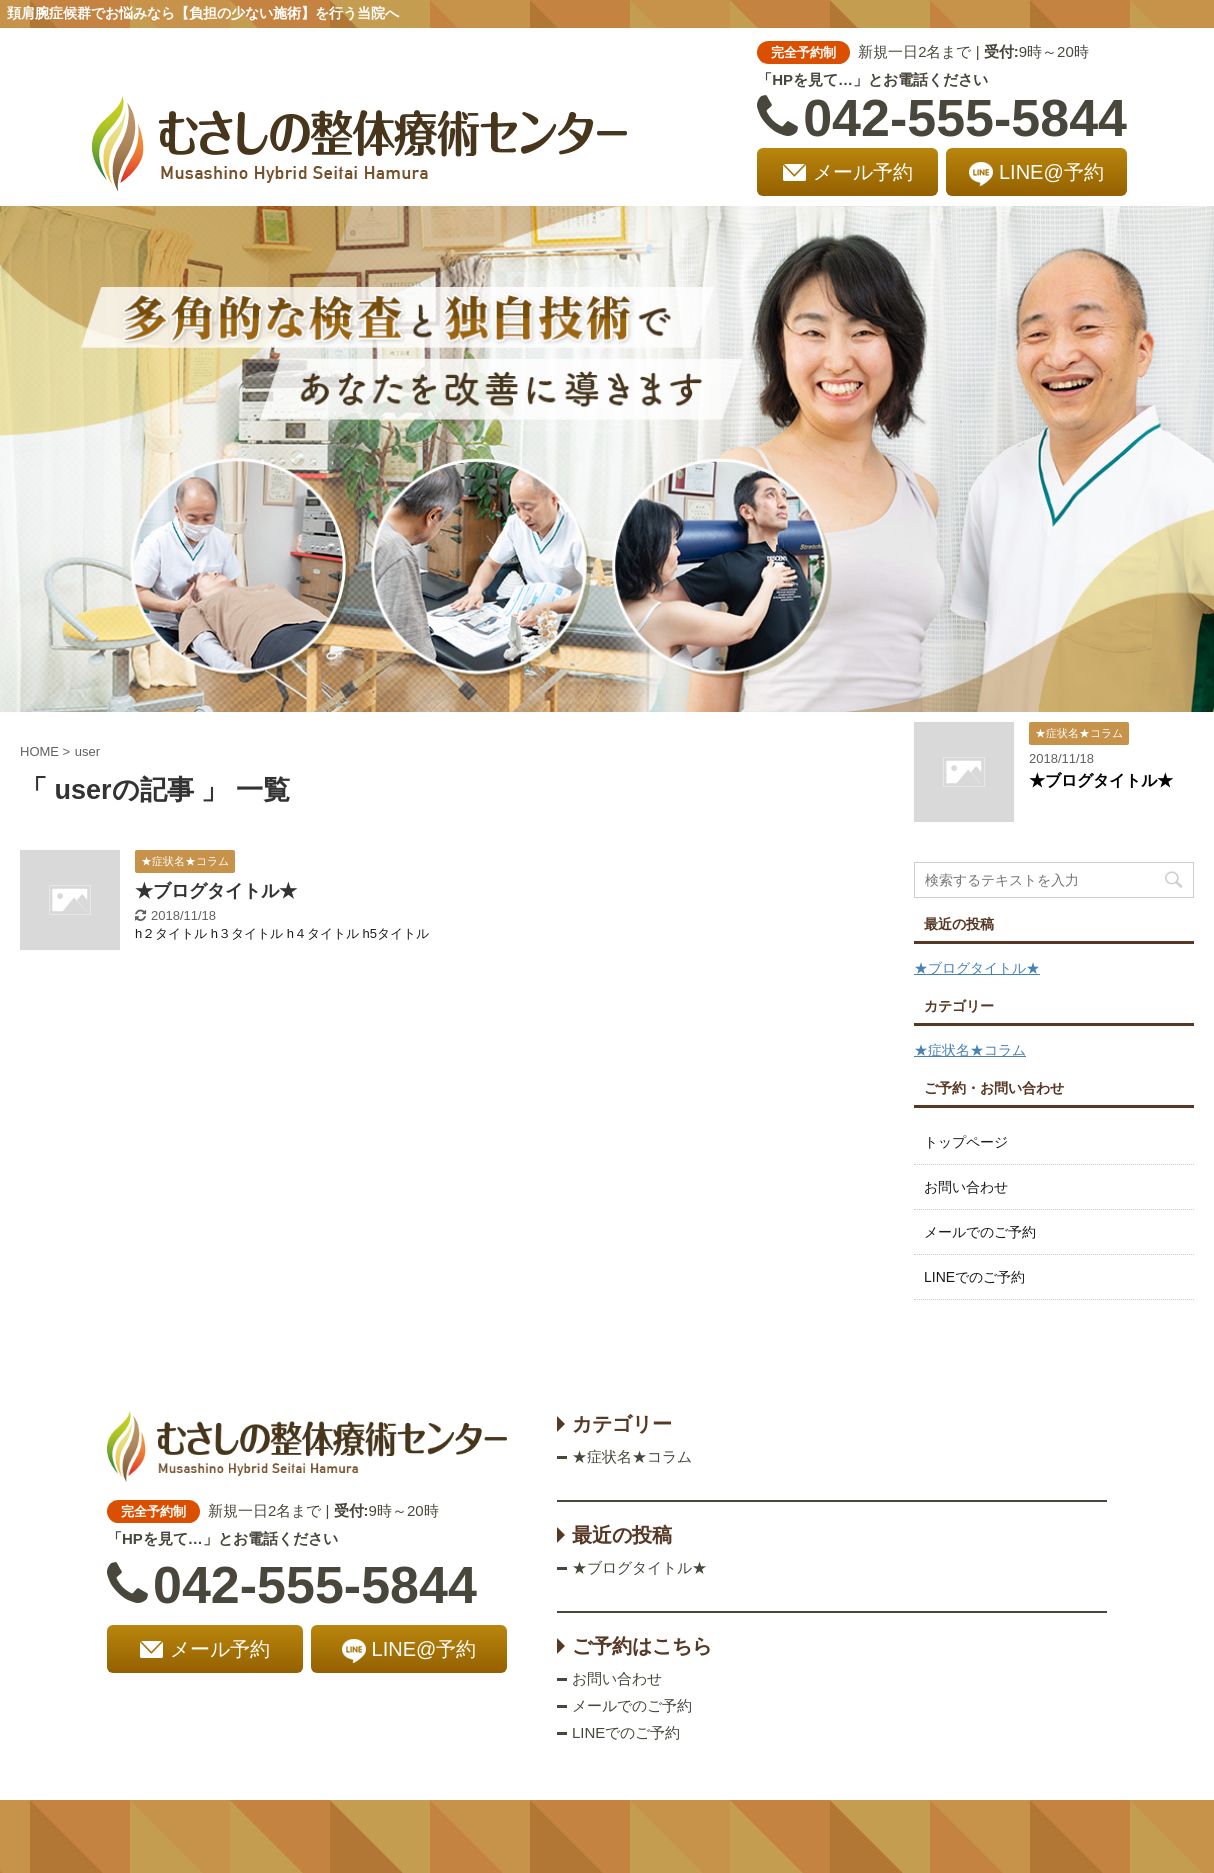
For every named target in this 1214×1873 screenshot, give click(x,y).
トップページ (966, 1142)
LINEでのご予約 (974, 1277)
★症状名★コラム (970, 1050)
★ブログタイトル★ (216, 891)
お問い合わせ (966, 1187)
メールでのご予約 (980, 1232)
